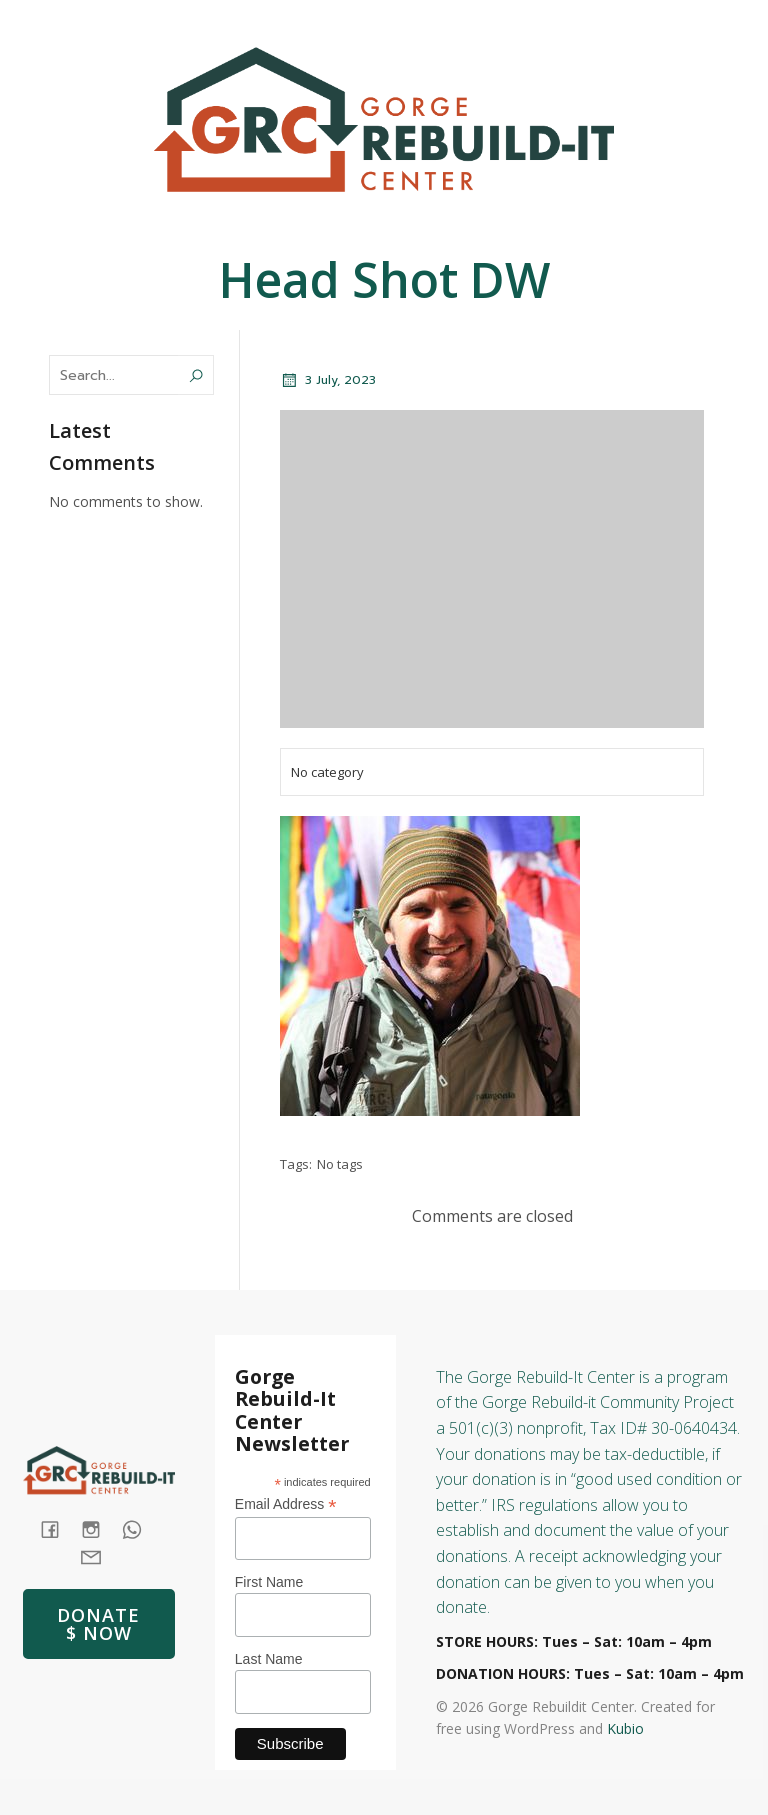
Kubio (625, 1728)
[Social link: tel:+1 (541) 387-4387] (139, 1529)
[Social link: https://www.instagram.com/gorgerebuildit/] (708, 21)
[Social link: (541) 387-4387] (668, 21)
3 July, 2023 (328, 380)
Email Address (286, 1504)
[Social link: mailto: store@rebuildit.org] (98, 1555)
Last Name (269, 1659)
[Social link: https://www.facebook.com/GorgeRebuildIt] (628, 21)
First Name (269, 1582)
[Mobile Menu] (750, 230)
